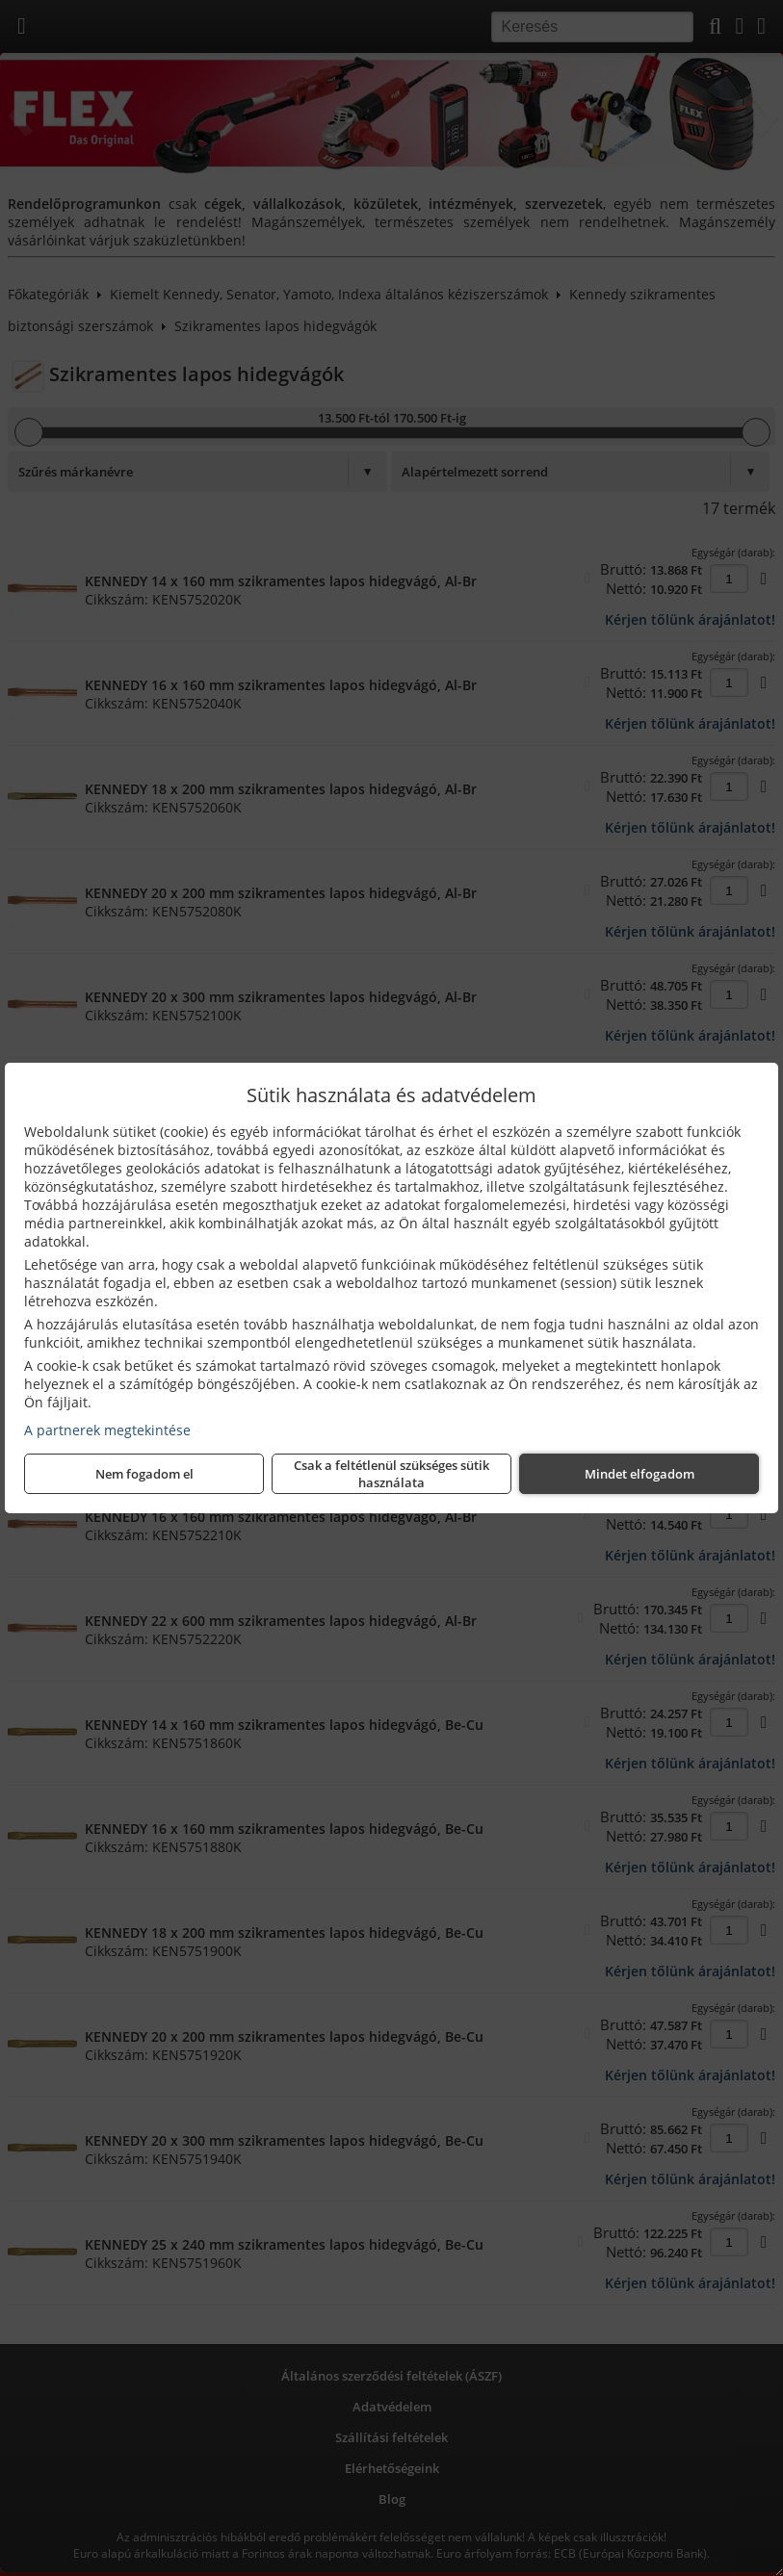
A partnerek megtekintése (107, 1430)
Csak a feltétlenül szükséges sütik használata (391, 1473)
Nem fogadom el (144, 1473)
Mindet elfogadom (639, 1473)
